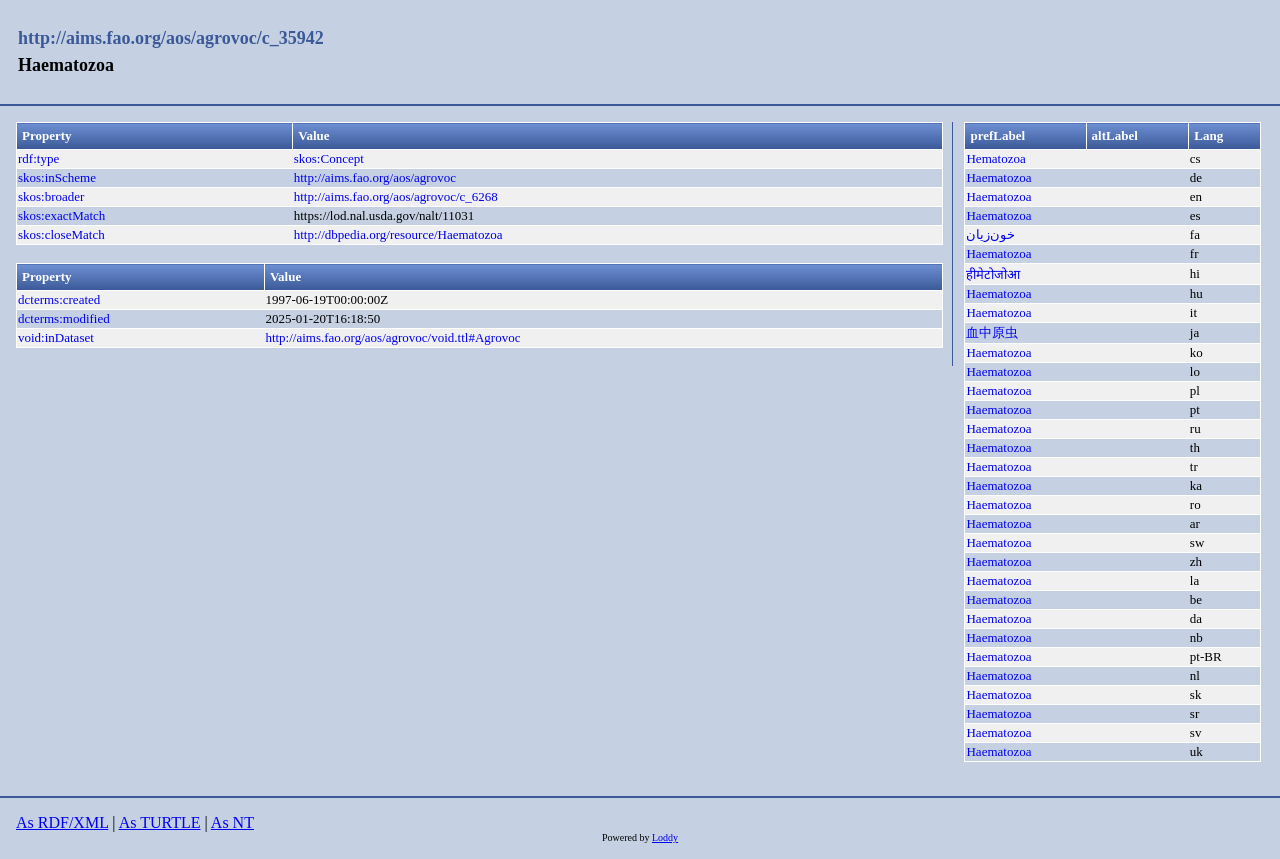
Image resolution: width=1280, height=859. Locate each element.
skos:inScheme (57, 177)
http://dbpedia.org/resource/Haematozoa (398, 234)
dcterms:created (59, 299)
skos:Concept (329, 158)
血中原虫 (992, 332)
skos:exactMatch (61, 215)
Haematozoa (998, 177)
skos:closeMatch (61, 234)
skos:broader (51, 196)
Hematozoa (995, 158)
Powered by (627, 837)
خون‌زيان (990, 234)
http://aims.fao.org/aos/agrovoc (375, 177)
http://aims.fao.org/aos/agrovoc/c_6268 (396, 196)
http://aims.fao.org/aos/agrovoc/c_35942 (171, 38)
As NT (232, 822)
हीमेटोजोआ (993, 274)
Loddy (665, 837)
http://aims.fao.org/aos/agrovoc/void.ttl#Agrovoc (392, 337)
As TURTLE (160, 822)
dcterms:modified (64, 318)
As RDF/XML (62, 822)
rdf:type (38, 158)
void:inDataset (56, 337)
